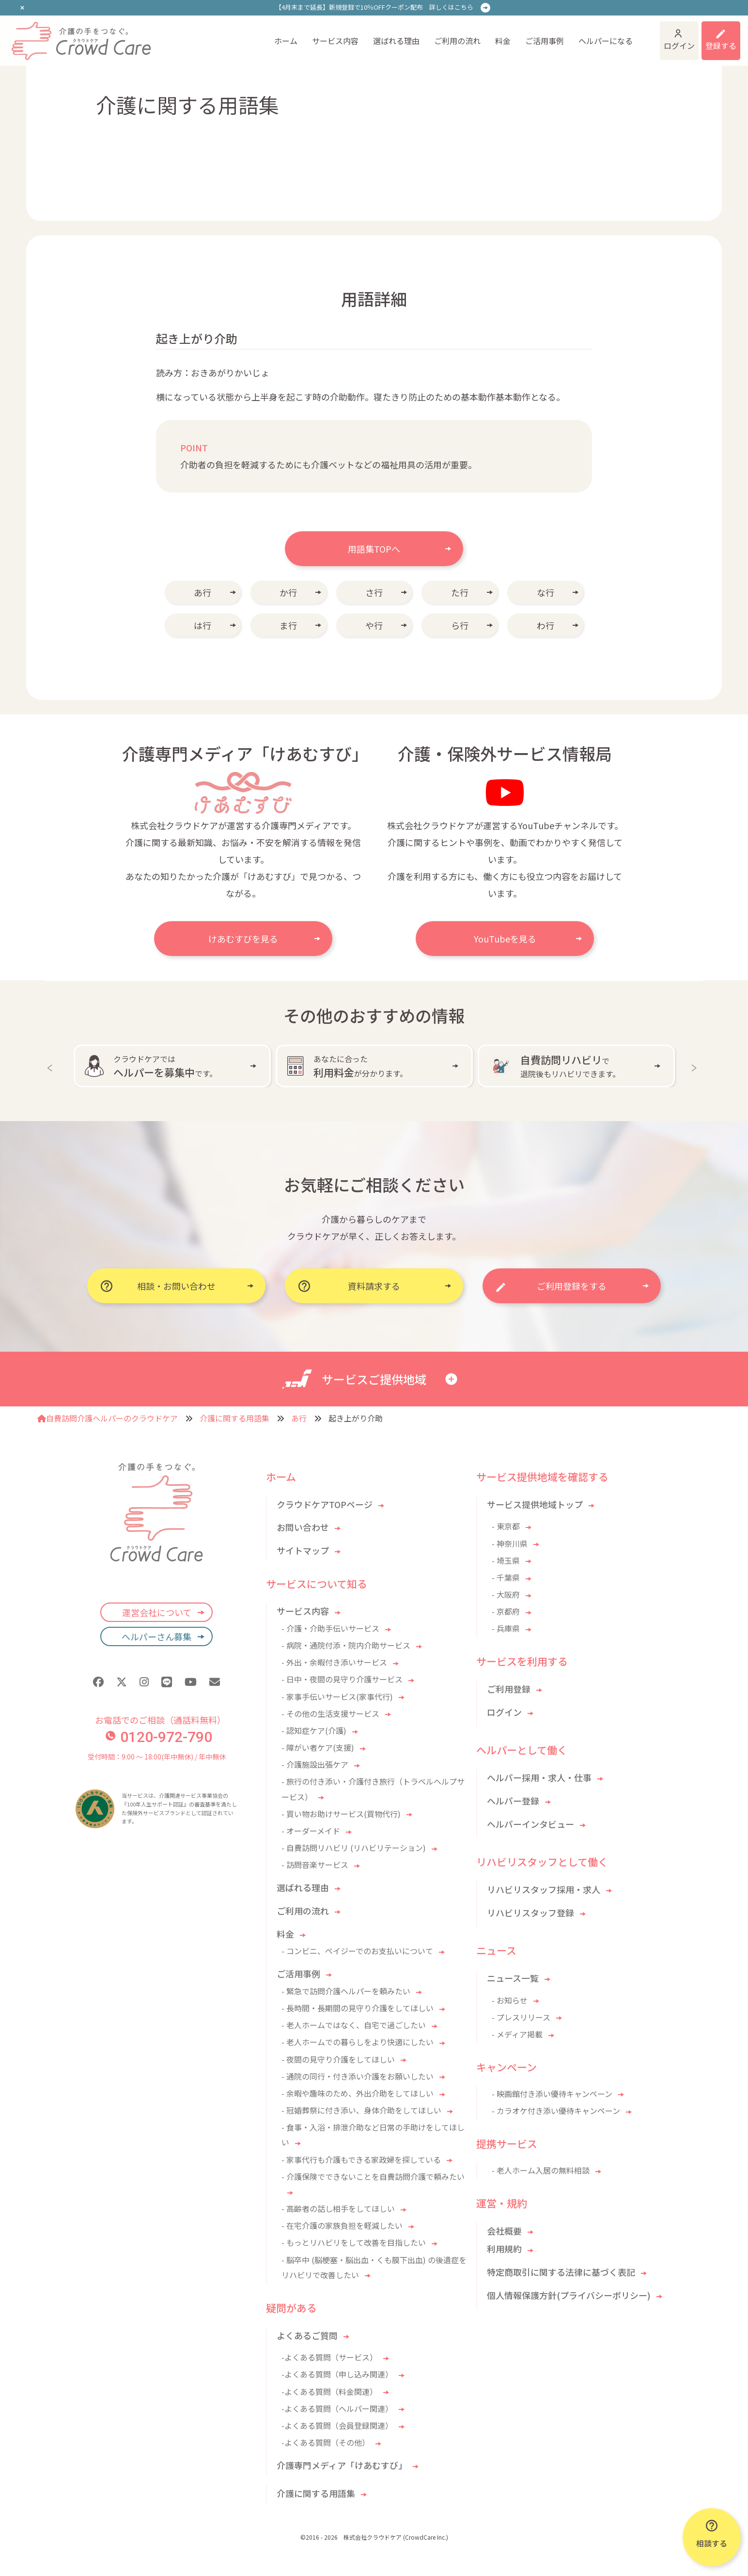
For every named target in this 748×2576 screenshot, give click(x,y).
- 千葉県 (506, 1577)
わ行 (545, 625)
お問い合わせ (303, 1527)
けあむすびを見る (243, 938)
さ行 (374, 592)
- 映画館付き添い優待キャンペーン (552, 2093)
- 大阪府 (506, 1594)
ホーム (215, 35)
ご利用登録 (508, 1688)
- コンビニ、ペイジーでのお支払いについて (357, 1951)
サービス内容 (264, 35)
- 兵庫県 (506, 1628)
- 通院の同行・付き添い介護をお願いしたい (357, 2076)
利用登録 (708, 35)
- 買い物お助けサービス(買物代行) (341, 1814)
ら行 (459, 625)
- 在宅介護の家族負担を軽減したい (342, 2225)
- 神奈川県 (510, 1543)
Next (696, 1066)
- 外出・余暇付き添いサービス (334, 1662)
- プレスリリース (521, 2017)
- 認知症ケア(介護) (313, 1730)
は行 (202, 625)
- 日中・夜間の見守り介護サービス (342, 1679)
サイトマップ (303, 1550)
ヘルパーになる (535, 35)
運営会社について (156, 1612)
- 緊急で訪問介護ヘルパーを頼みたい (345, 1991)
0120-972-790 (159, 1736)
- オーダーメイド (310, 1830)
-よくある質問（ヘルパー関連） (337, 2408)
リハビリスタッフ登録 (530, 1912)
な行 (545, 592)
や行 (374, 625)
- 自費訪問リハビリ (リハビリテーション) (353, 1847)
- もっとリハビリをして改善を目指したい (353, 2242)
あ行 (202, 592)
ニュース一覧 (513, 1978)
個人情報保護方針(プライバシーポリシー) (569, 2295)
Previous (52, 1066)
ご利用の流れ (386, 35)
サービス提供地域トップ (535, 1504)
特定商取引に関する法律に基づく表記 (561, 2272)
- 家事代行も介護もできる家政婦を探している (361, 2159)
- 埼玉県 (506, 1560)
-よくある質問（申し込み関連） (337, 2374)
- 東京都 (506, 1526)
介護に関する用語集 (234, 1418)
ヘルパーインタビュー (530, 1824)
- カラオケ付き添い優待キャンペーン (556, 2110)
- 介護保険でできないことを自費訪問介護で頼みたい (373, 2176)
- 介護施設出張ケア (314, 1764)
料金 (432, 35)
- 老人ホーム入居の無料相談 (541, 2170)
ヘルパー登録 (513, 1800)
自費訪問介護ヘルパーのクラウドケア (107, 1418)
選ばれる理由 (325, 35)
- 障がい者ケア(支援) (317, 1747)
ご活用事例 (473, 35)
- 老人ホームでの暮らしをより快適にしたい (357, 2042)
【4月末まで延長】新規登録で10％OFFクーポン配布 (374, 7)
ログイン (632, 35)
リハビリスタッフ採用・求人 (543, 1889)
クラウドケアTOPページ (325, 1504)
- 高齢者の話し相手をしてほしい (338, 2208)
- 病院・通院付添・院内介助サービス (345, 1645)
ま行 (288, 625)
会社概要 (504, 2230)
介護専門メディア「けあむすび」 (342, 2465)
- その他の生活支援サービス (330, 1713)
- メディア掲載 (517, 2034)
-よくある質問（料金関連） (329, 2391)
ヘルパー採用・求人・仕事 (539, 1777)
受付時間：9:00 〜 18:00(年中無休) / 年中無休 (157, 1756)
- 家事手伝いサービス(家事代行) (337, 1696)
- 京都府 (506, 1611)
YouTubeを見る (505, 938)
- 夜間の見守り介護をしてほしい (338, 2059)
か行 (288, 592)
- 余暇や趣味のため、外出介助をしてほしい (357, 2093)
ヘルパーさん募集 (156, 1636)
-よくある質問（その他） (325, 2442)
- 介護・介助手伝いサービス (330, 1628)
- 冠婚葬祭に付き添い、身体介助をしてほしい (361, 2110)
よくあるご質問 (307, 2335)
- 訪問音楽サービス (314, 1864)
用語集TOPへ (374, 548)
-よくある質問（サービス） (329, 2357)
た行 (459, 592)
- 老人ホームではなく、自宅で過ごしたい (353, 2025)
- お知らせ (510, 2000)
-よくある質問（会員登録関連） (337, 2425)
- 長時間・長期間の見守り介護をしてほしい (357, 2008)
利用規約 (504, 2248)
